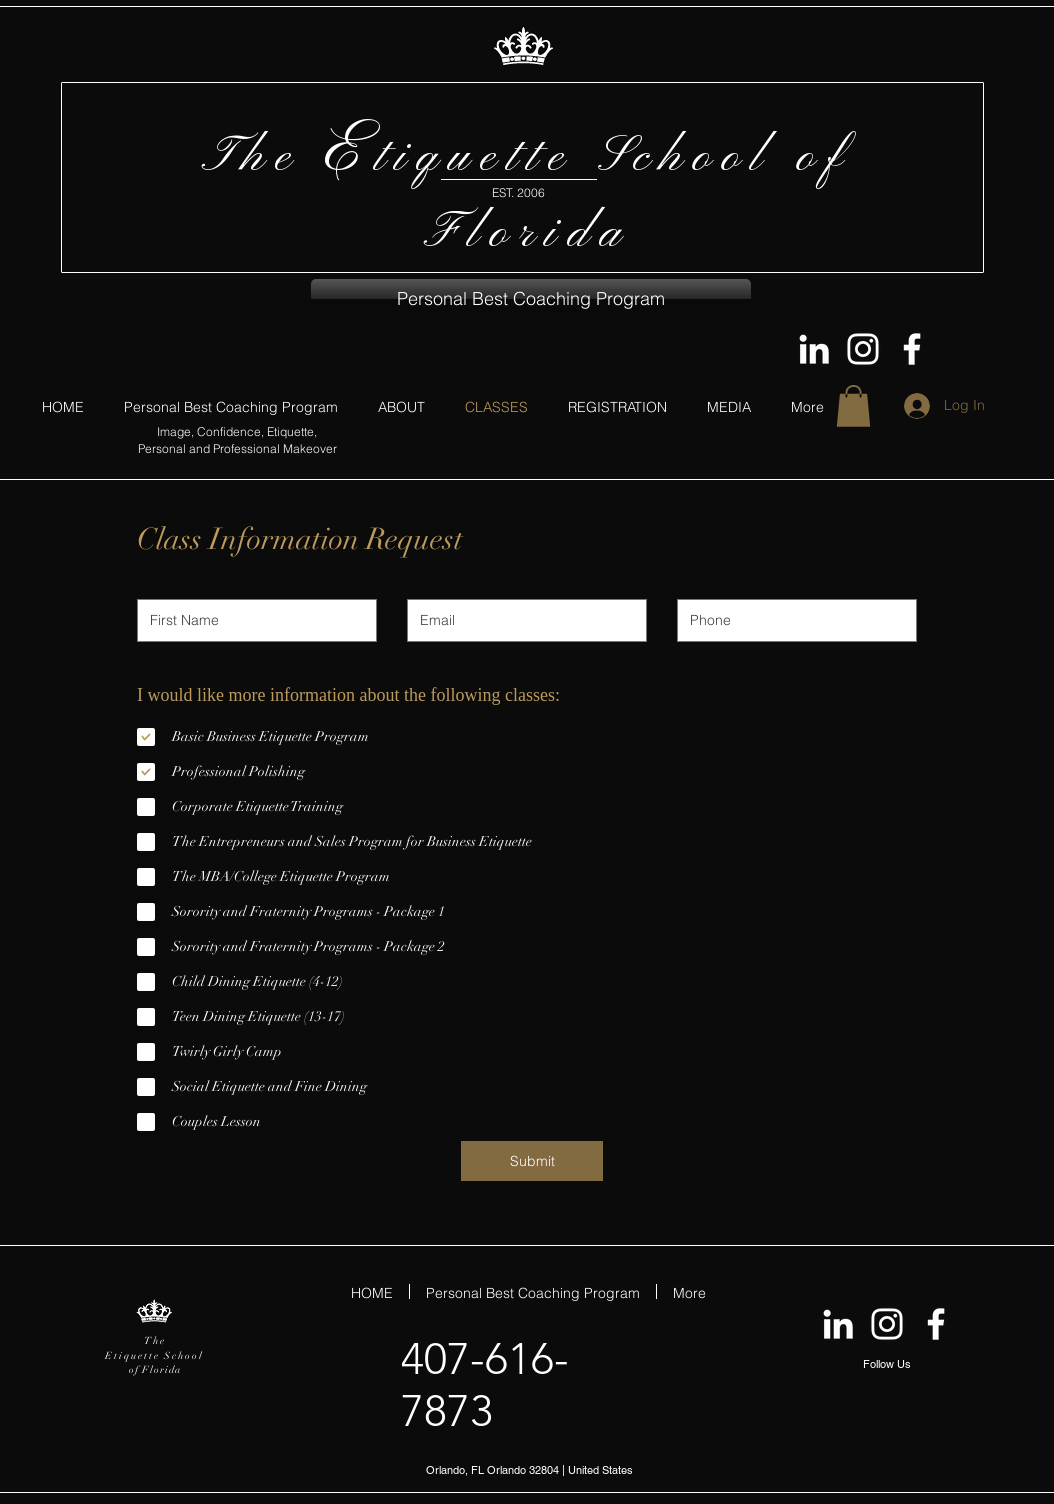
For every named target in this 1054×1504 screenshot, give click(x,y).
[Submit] (532, 1161)
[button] (531, 299)
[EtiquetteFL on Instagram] (863, 349)
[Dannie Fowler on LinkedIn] (814, 349)
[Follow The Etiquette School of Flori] (912, 349)
